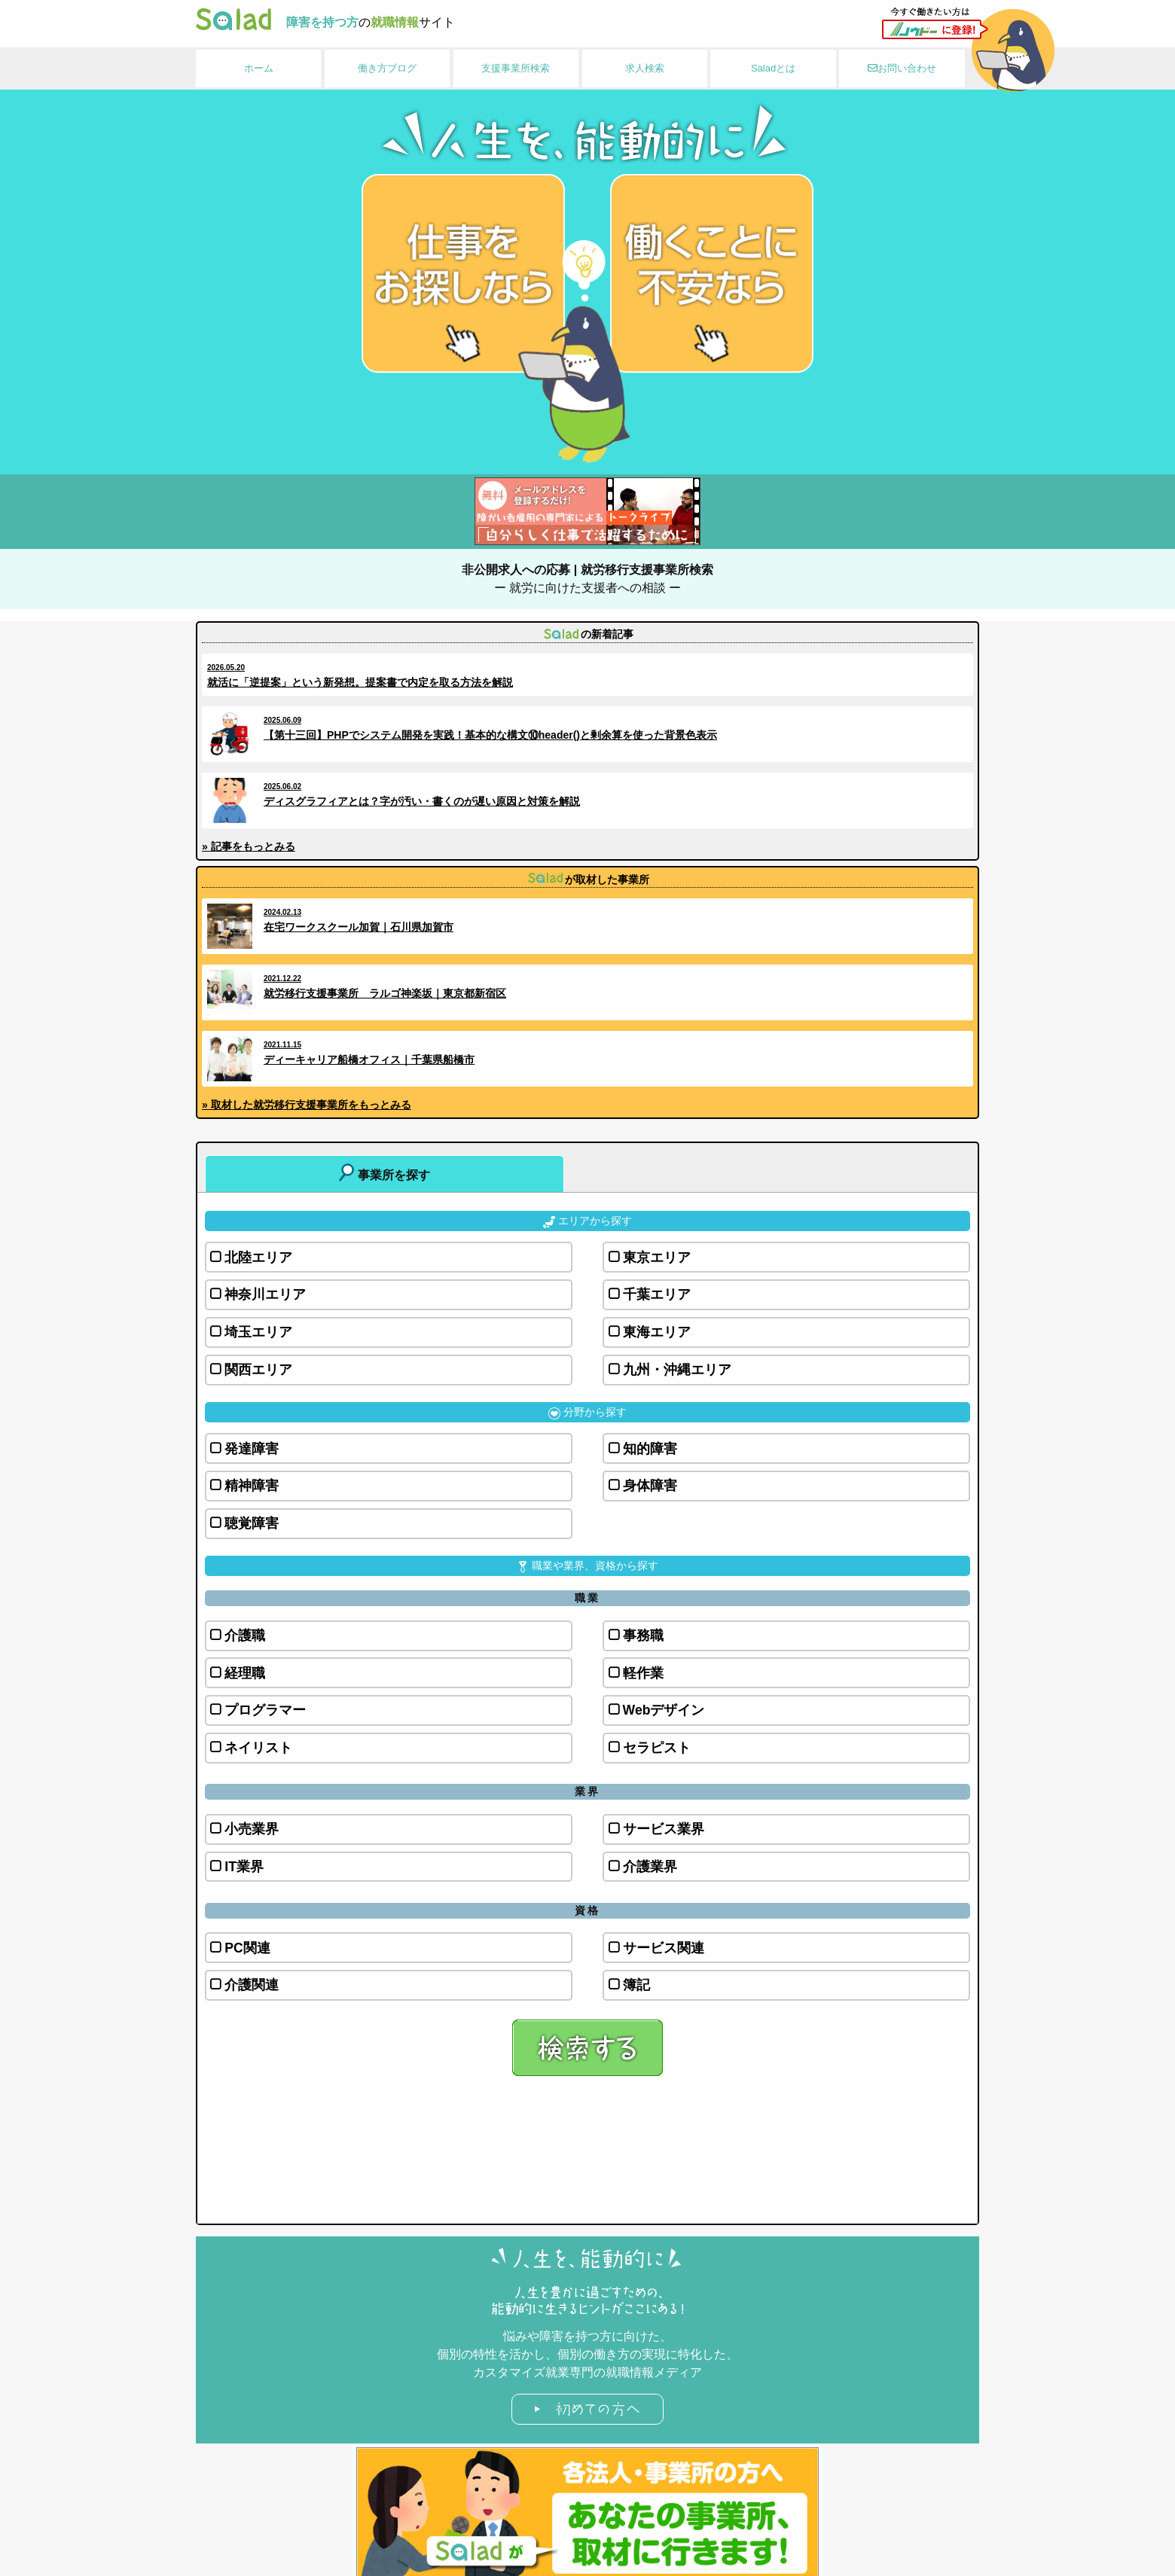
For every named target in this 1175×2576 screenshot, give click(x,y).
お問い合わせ (902, 68)
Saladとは (773, 68)
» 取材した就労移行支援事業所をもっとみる (306, 1105)
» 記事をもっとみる (248, 846)
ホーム (258, 68)
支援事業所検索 (515, 68)
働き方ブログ (387, 68)
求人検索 (644, 68)
